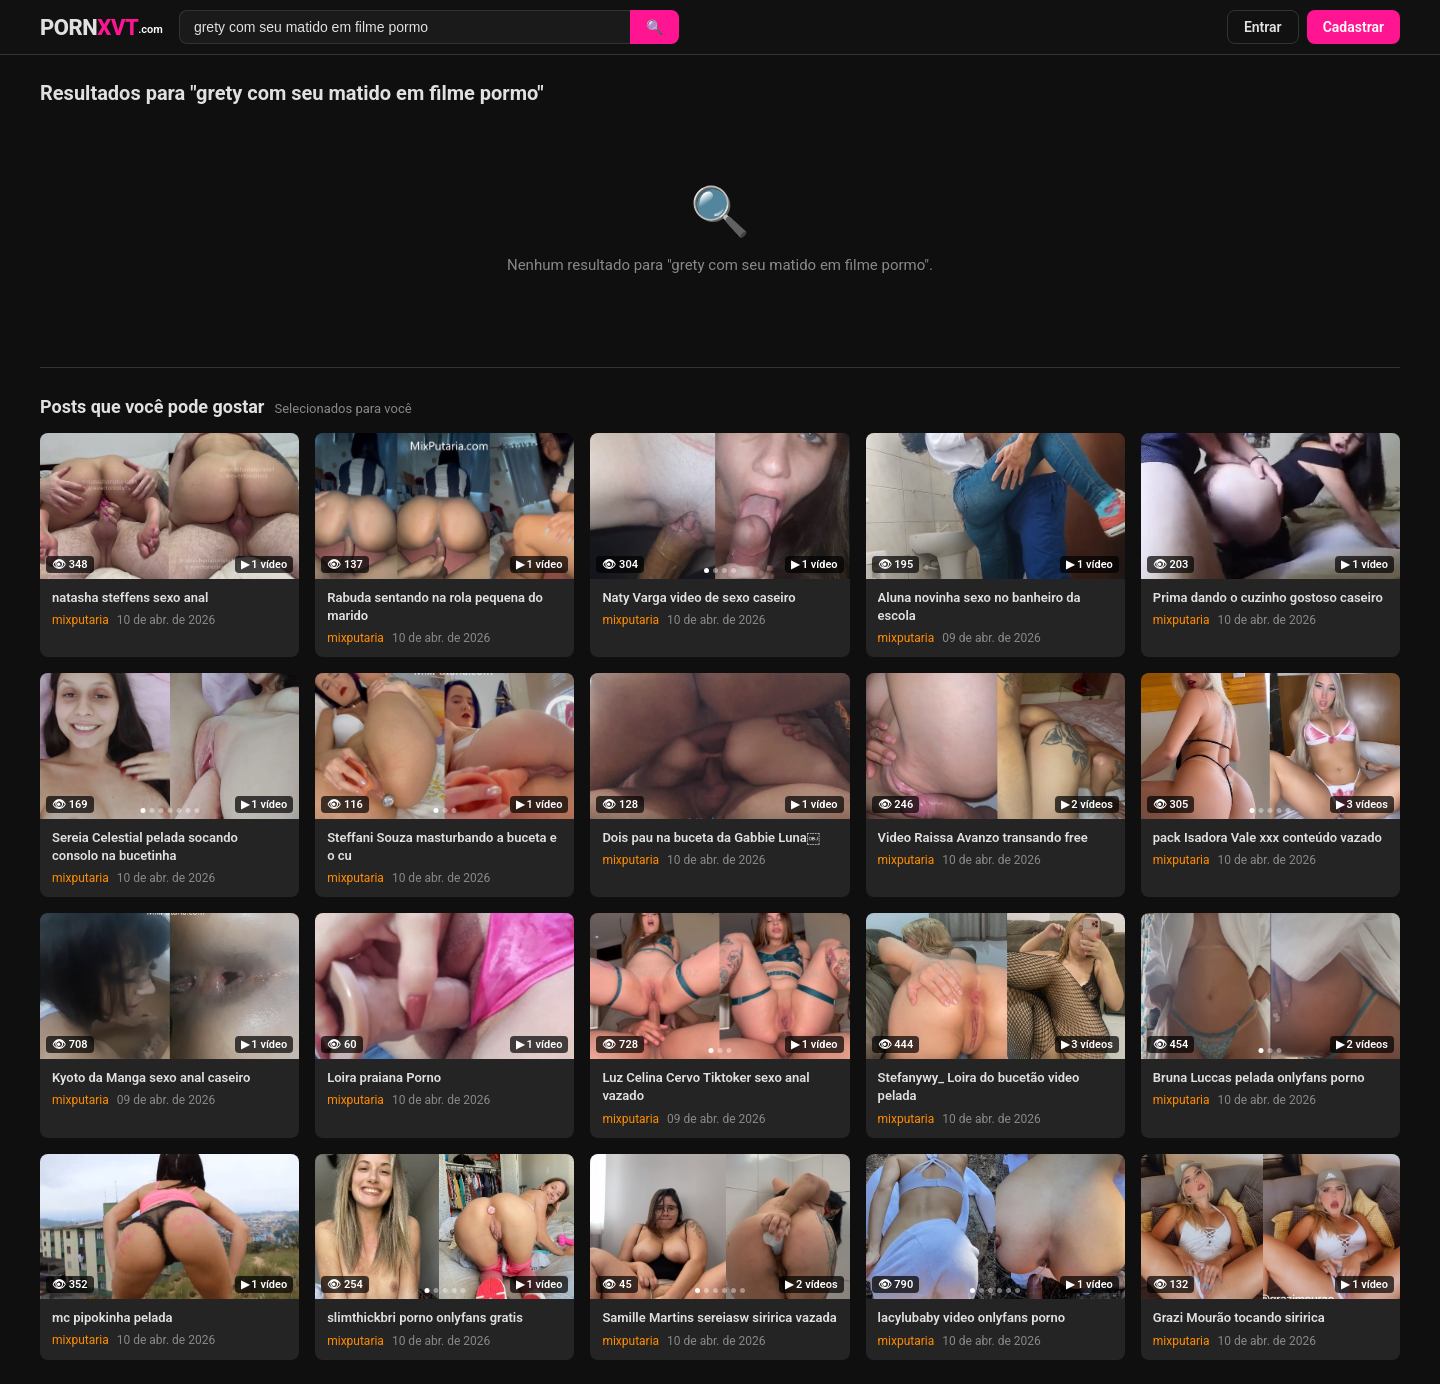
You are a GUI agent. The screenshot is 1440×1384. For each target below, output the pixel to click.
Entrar (1263, 27)
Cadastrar (1353, 27)
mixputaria (80, 620)
